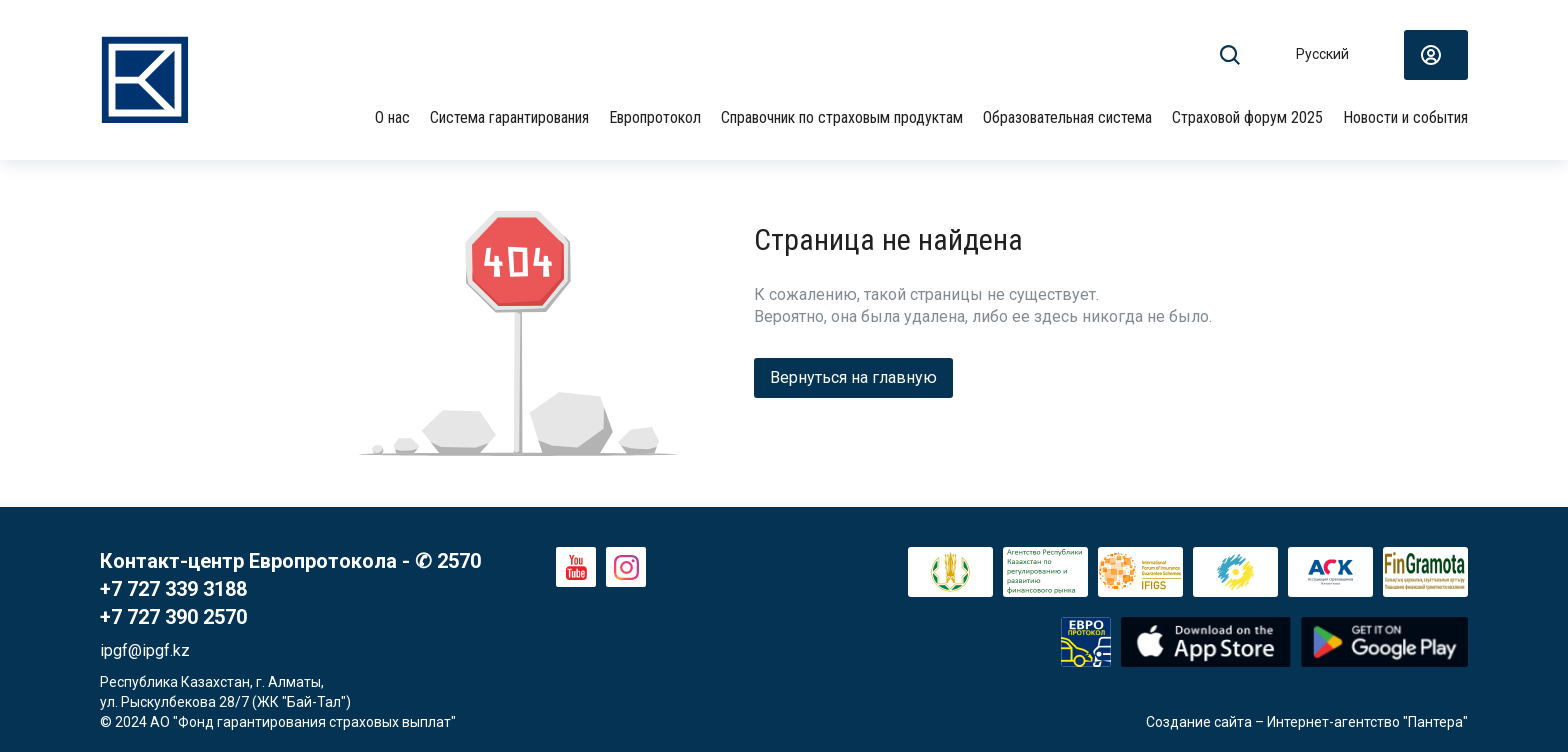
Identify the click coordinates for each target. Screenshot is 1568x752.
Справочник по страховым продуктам (842, 117)
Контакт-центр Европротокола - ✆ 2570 (290, 561)
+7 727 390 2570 (173, 617)
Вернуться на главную (853, 377)
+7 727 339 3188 (173, 589)
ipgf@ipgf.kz (145, 650)
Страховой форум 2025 (1247, 117)
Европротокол (655, 117)
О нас (392, 117)
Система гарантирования (509, 117)
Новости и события (1405, 117)
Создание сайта (1199, 722)
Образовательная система (1067, 117)
